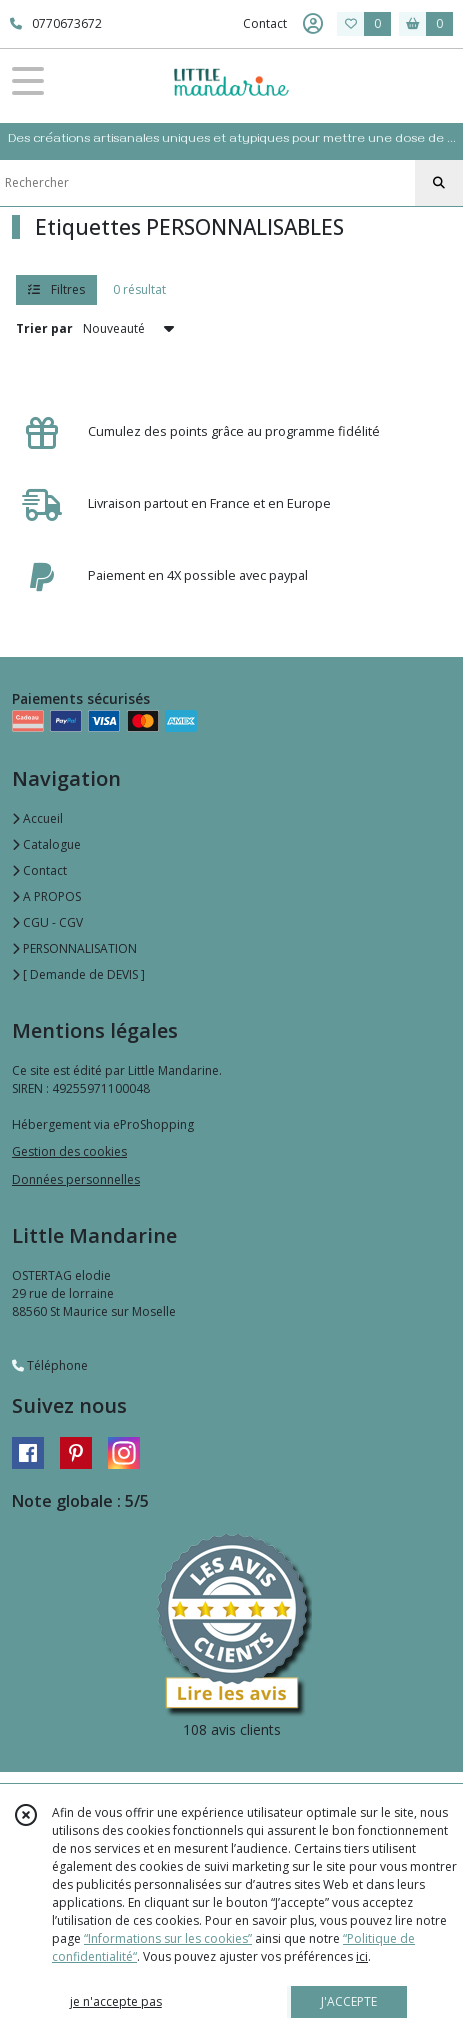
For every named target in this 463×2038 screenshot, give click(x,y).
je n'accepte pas (116, 2001)
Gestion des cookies (69, 1151)
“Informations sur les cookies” (168, 1938)
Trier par (44, 328)
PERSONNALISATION (74, 948)
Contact (265, 23)
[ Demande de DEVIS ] (78, 974)
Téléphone (50, 1365)
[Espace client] (313, 24)
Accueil (37, 818)
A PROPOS (46, 896)
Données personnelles (76, 1179)
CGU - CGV (47, 922)
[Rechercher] (439, 183)
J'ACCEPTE (349, 2001)
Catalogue (46, 844)
